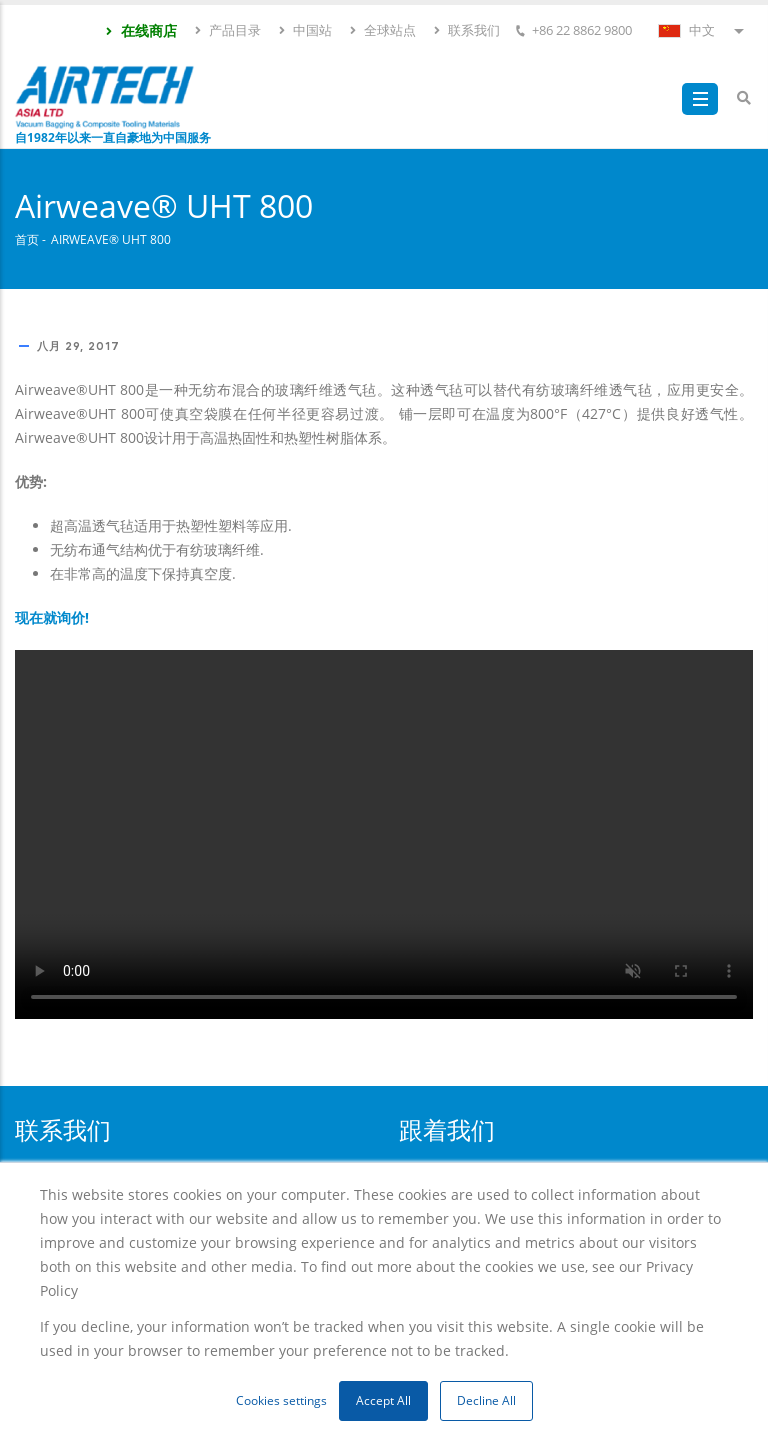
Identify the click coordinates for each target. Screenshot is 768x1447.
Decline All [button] (486, 1400)
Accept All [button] (383, 1400)
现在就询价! (52, 617)
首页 (27, 239)
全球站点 (382, 30)
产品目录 (227, 30)
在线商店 (140, 30)
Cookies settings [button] (281, 1400)
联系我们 (466, 30)
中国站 (304, 30)
